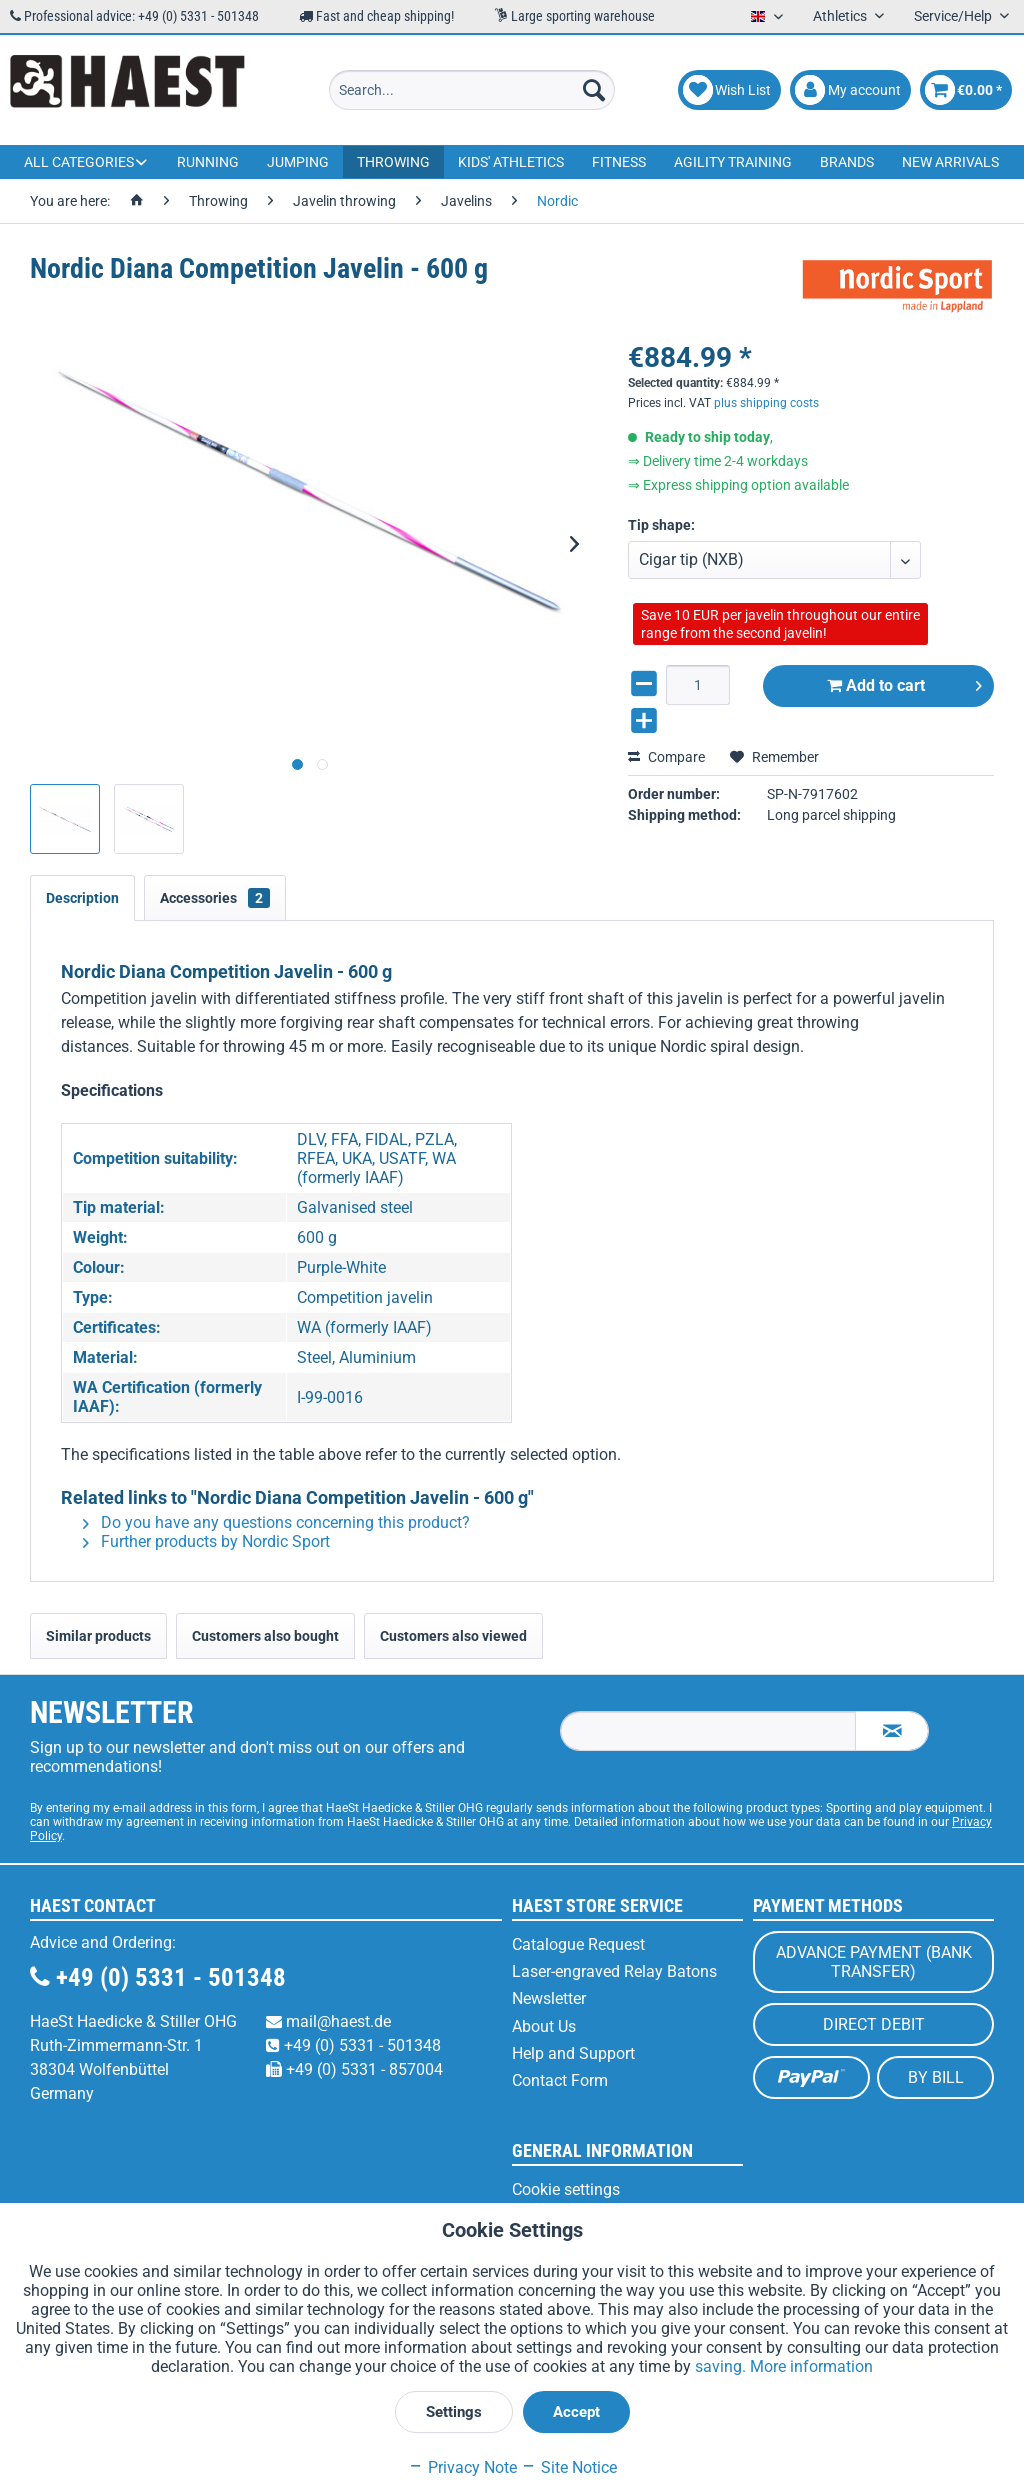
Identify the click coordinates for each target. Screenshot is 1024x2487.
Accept (576, 2412)
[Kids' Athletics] (511, 162)
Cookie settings (566, 2189)
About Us (544, 2026)
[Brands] (847, 162)
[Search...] (472, 90)
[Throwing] (393, 162)
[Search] (594, 90)
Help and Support (573, 2053)
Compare (666, 738)
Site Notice (569, 2467)
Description (82, 898)
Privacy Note (462, 2467)
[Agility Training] (733, 162)
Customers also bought (265, 1636)
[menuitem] (472, 90)
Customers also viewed (453, 1636)
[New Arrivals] (950, 162)
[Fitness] (619, 162)
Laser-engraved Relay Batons (614, 1971)
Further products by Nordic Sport (206, 1541)
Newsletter (549, 1998)
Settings (454, 2412)
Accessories (215, 898)
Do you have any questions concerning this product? (276, 1522)
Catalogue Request (578, 1944)
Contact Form (560, 2080)
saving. (722, 2366)
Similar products (98, 1636)
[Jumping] (298, 162)
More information (811, 2366)
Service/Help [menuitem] (954, 16)
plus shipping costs (766, 384)
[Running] (208, 162)
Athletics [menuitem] (841, 16)
